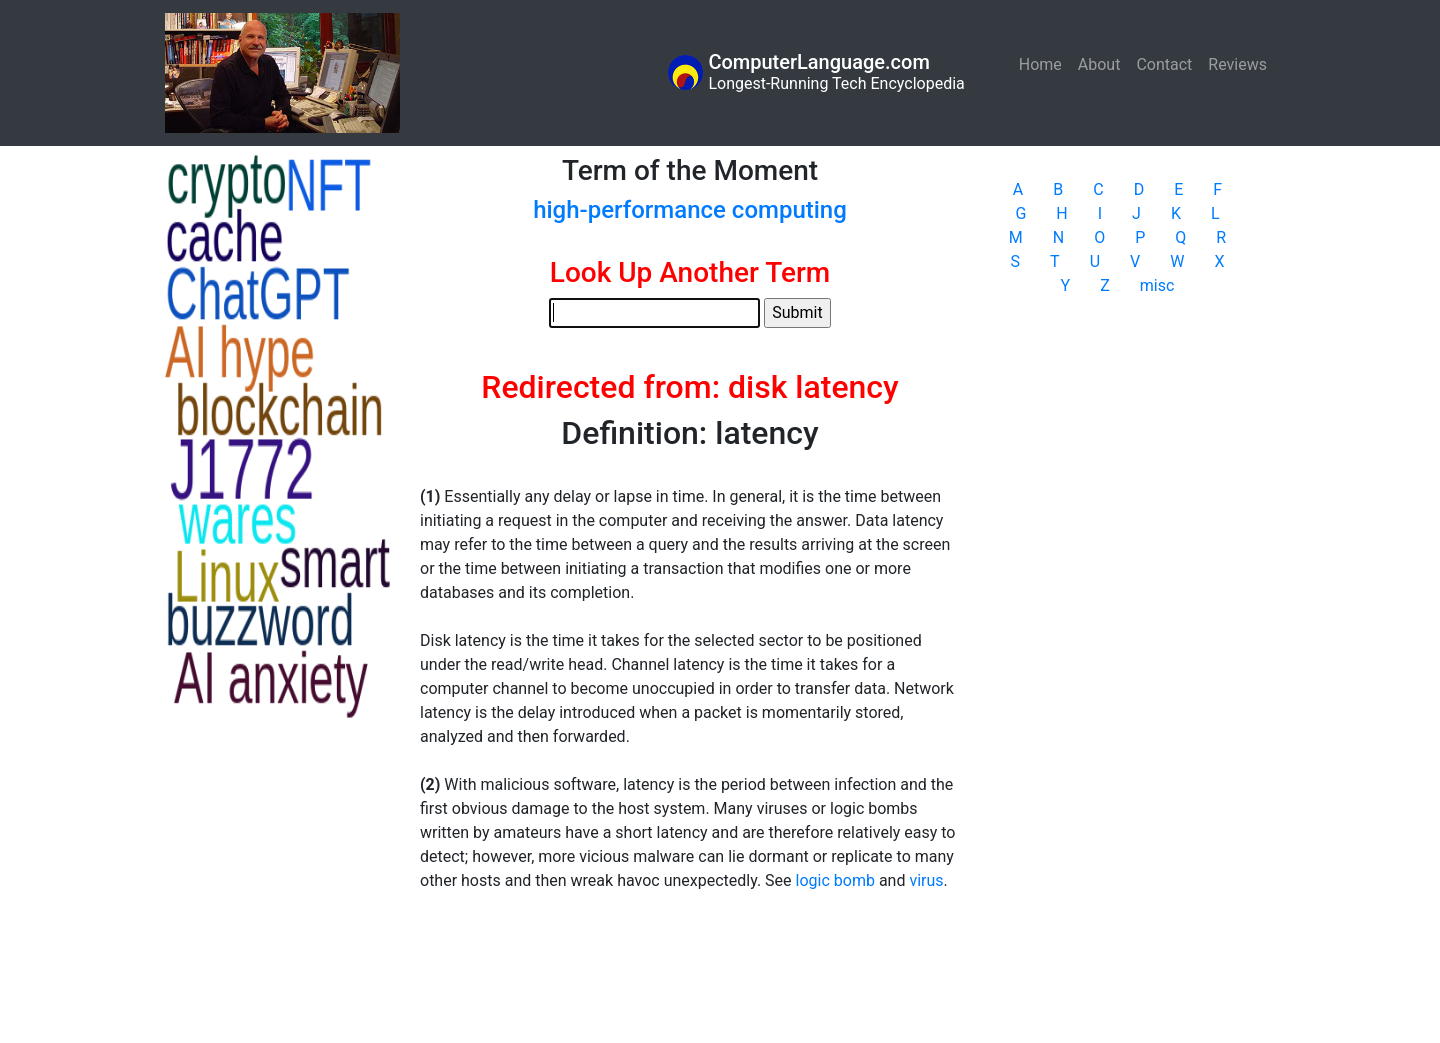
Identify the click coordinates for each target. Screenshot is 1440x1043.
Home (1044, 63)
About (1099, 64)
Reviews (1237, 64)
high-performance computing (690, 210)
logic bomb (835, 880)
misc (1157, 285)
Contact (1164, 64)
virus (926, 880)
